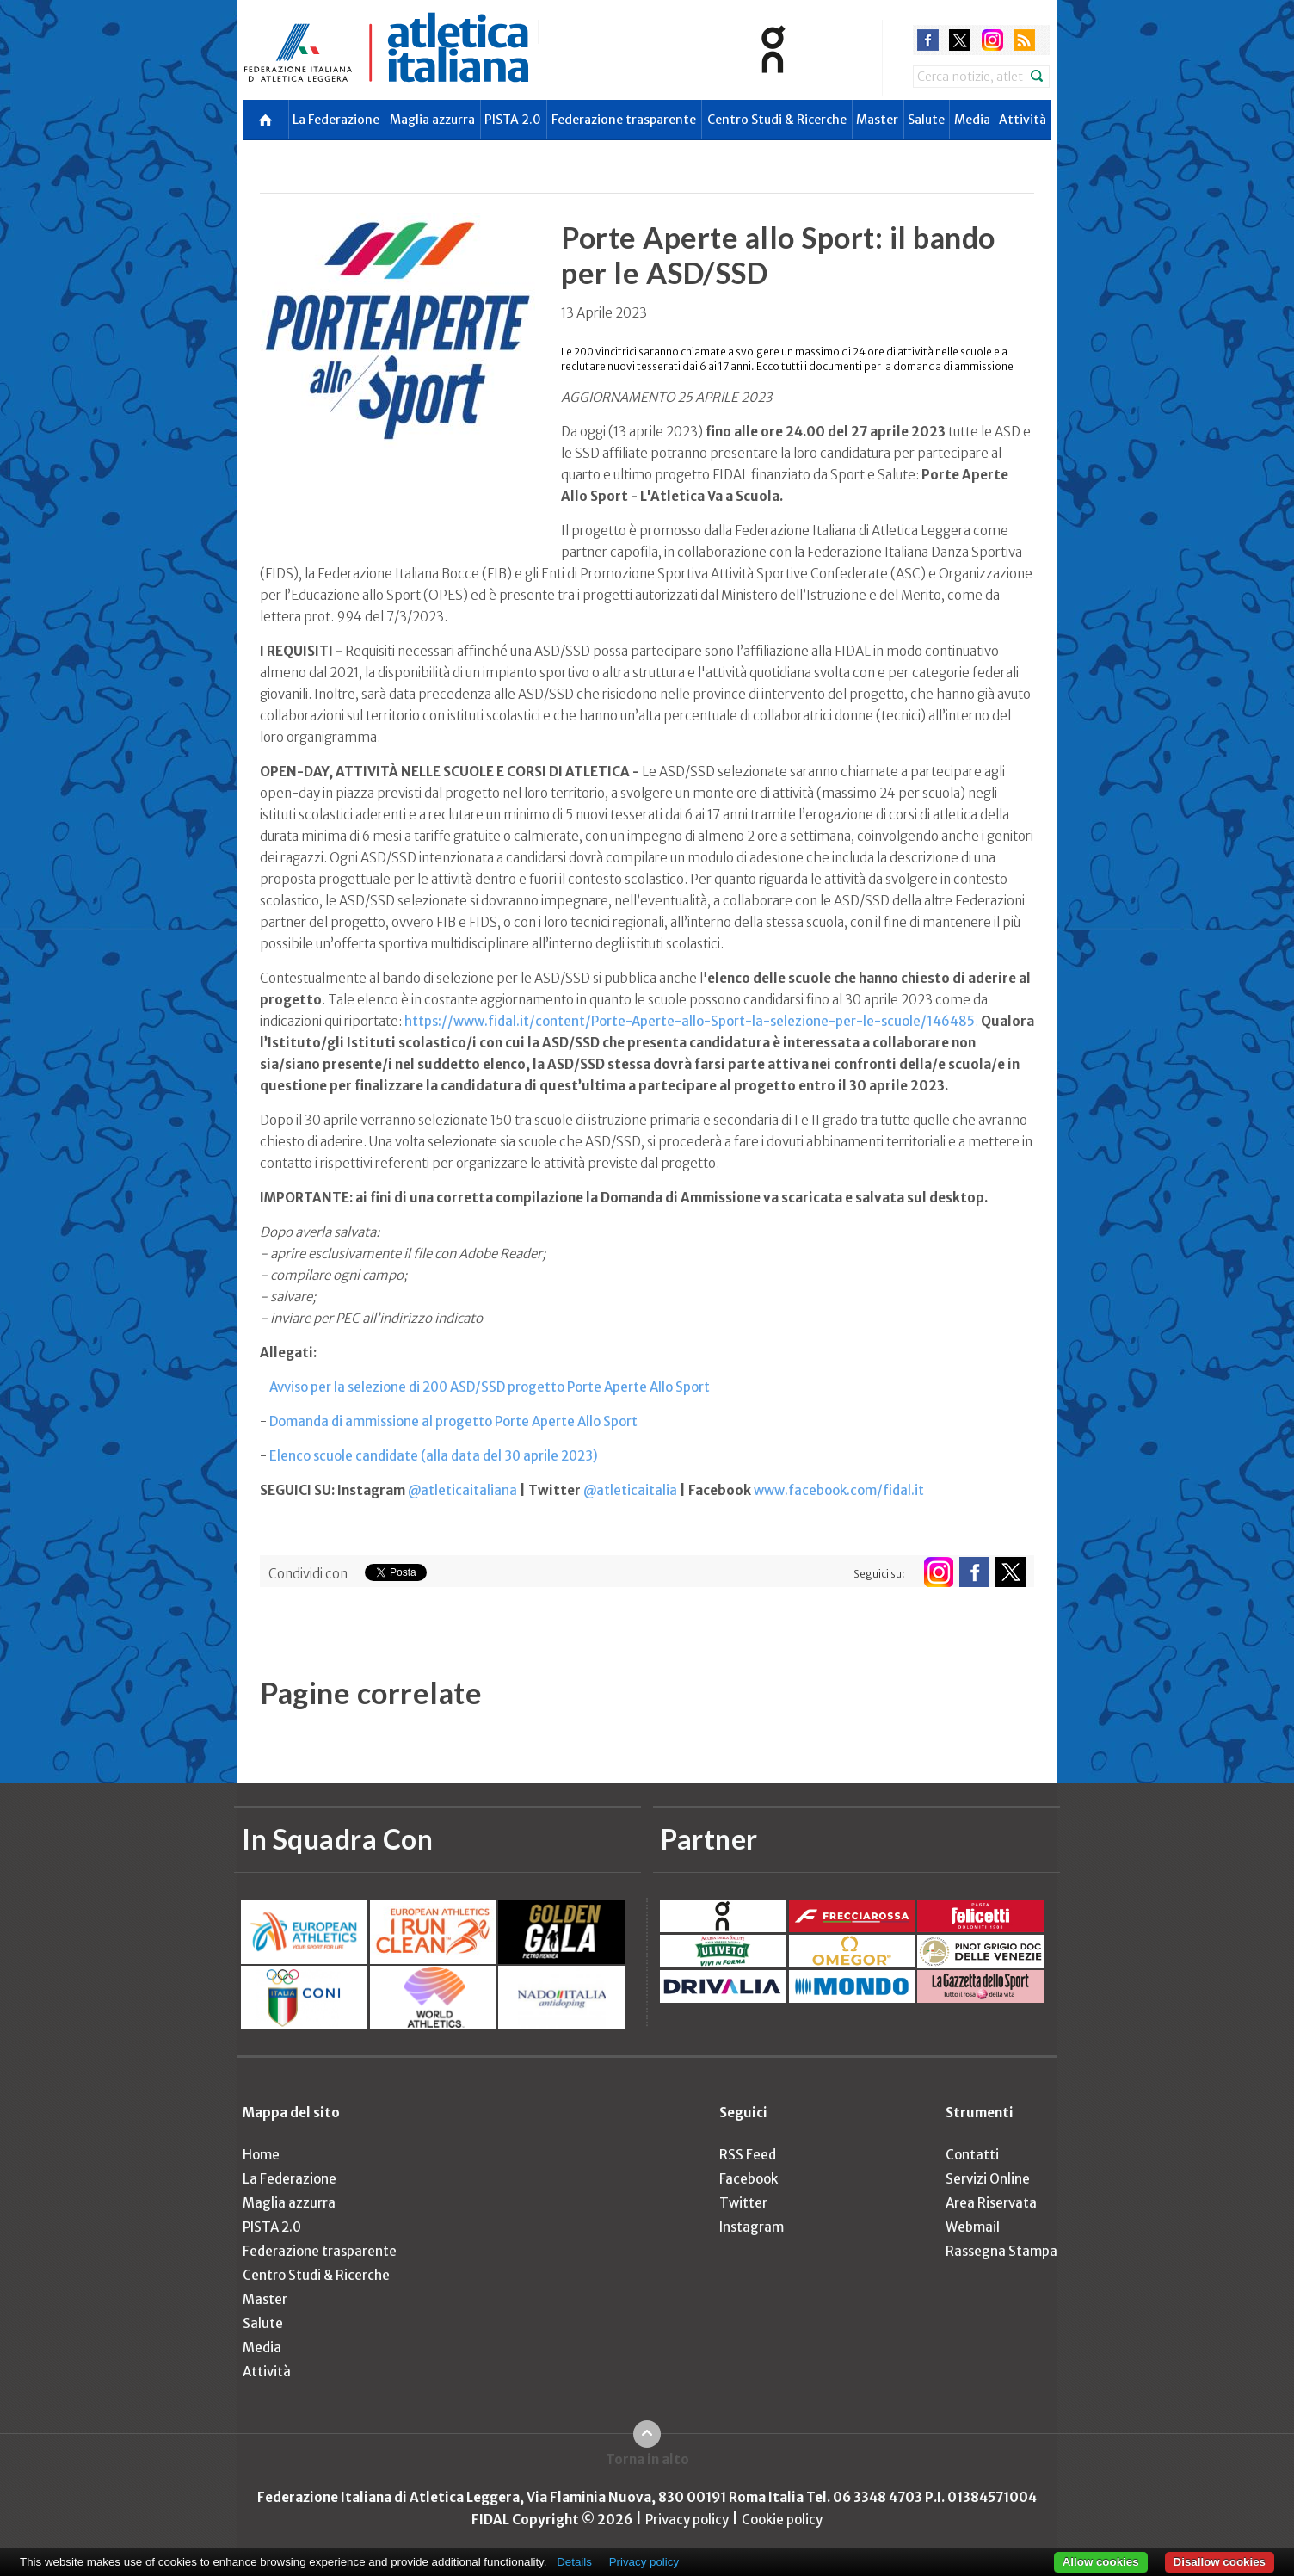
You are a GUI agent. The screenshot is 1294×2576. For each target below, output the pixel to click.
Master (877, 119)
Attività (1022, 119)
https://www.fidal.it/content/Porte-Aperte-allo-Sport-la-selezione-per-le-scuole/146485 (689, 1021)
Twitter (743, 2203)
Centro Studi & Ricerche (777, 119)
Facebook (748, 2179)
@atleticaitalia (630, 1490)
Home (261, 2155)
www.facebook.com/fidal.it (839, 1490)
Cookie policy (782, 2519)
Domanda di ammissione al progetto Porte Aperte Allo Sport (453, 1421)
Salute (926, 119)
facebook (928, 40)
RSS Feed (747, 2155)
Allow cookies (1101, 2561)
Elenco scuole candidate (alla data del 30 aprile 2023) (433, 1456)
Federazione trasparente (623, 119)
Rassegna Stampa (1001, 2251)
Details (574, 2561)
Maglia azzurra (432, 119)
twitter (959, 40)
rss (1024, 40)
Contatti (972, 2155)
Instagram (751, 2227)
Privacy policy (687, 2519)
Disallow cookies (1220, 2561)
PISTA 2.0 (512, 119)
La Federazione (336, 119)
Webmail (973, 2227)
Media (972, 119)
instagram (992, 40)
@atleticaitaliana (462, 1490)
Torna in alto (647, 2459)
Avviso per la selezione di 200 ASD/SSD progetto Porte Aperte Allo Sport (490, 1387)
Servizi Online (988, 2179)
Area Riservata (991, 2203)
